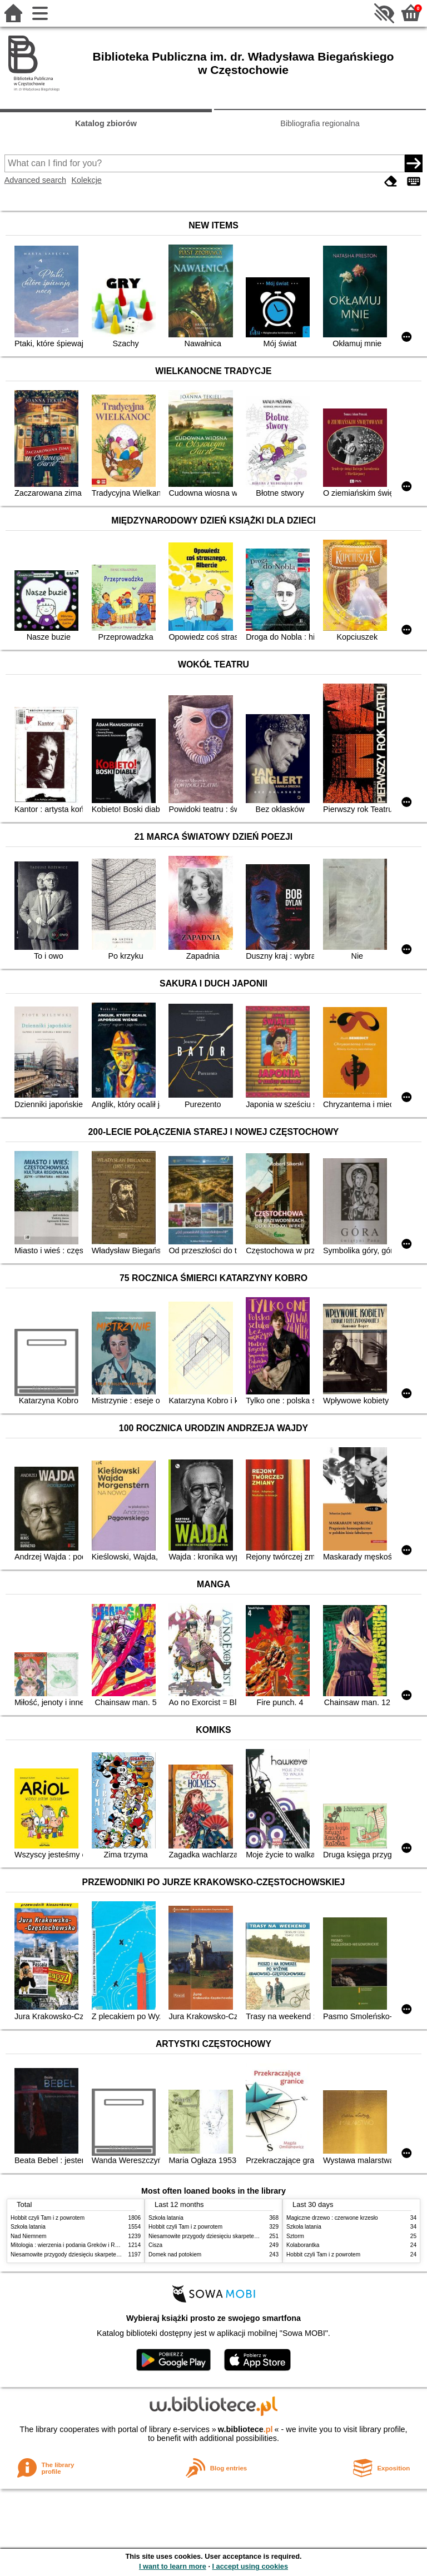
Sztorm (295, 2236)
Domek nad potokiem (174, 2254)
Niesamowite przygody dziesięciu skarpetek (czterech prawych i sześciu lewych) (110, 2254)
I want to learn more (172, 2566)
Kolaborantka (302, 2245)
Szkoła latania (28, 2227)
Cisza (155, 2245)
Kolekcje (86, 180)
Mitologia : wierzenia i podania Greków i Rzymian (72, 2245)
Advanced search (35, 180)
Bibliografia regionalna (319, 123)
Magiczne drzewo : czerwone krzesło (332, 2218)
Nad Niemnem (28, 2236)
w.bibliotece (245, 2429)
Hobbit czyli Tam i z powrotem (48, 2218)
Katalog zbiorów (106, 123)
